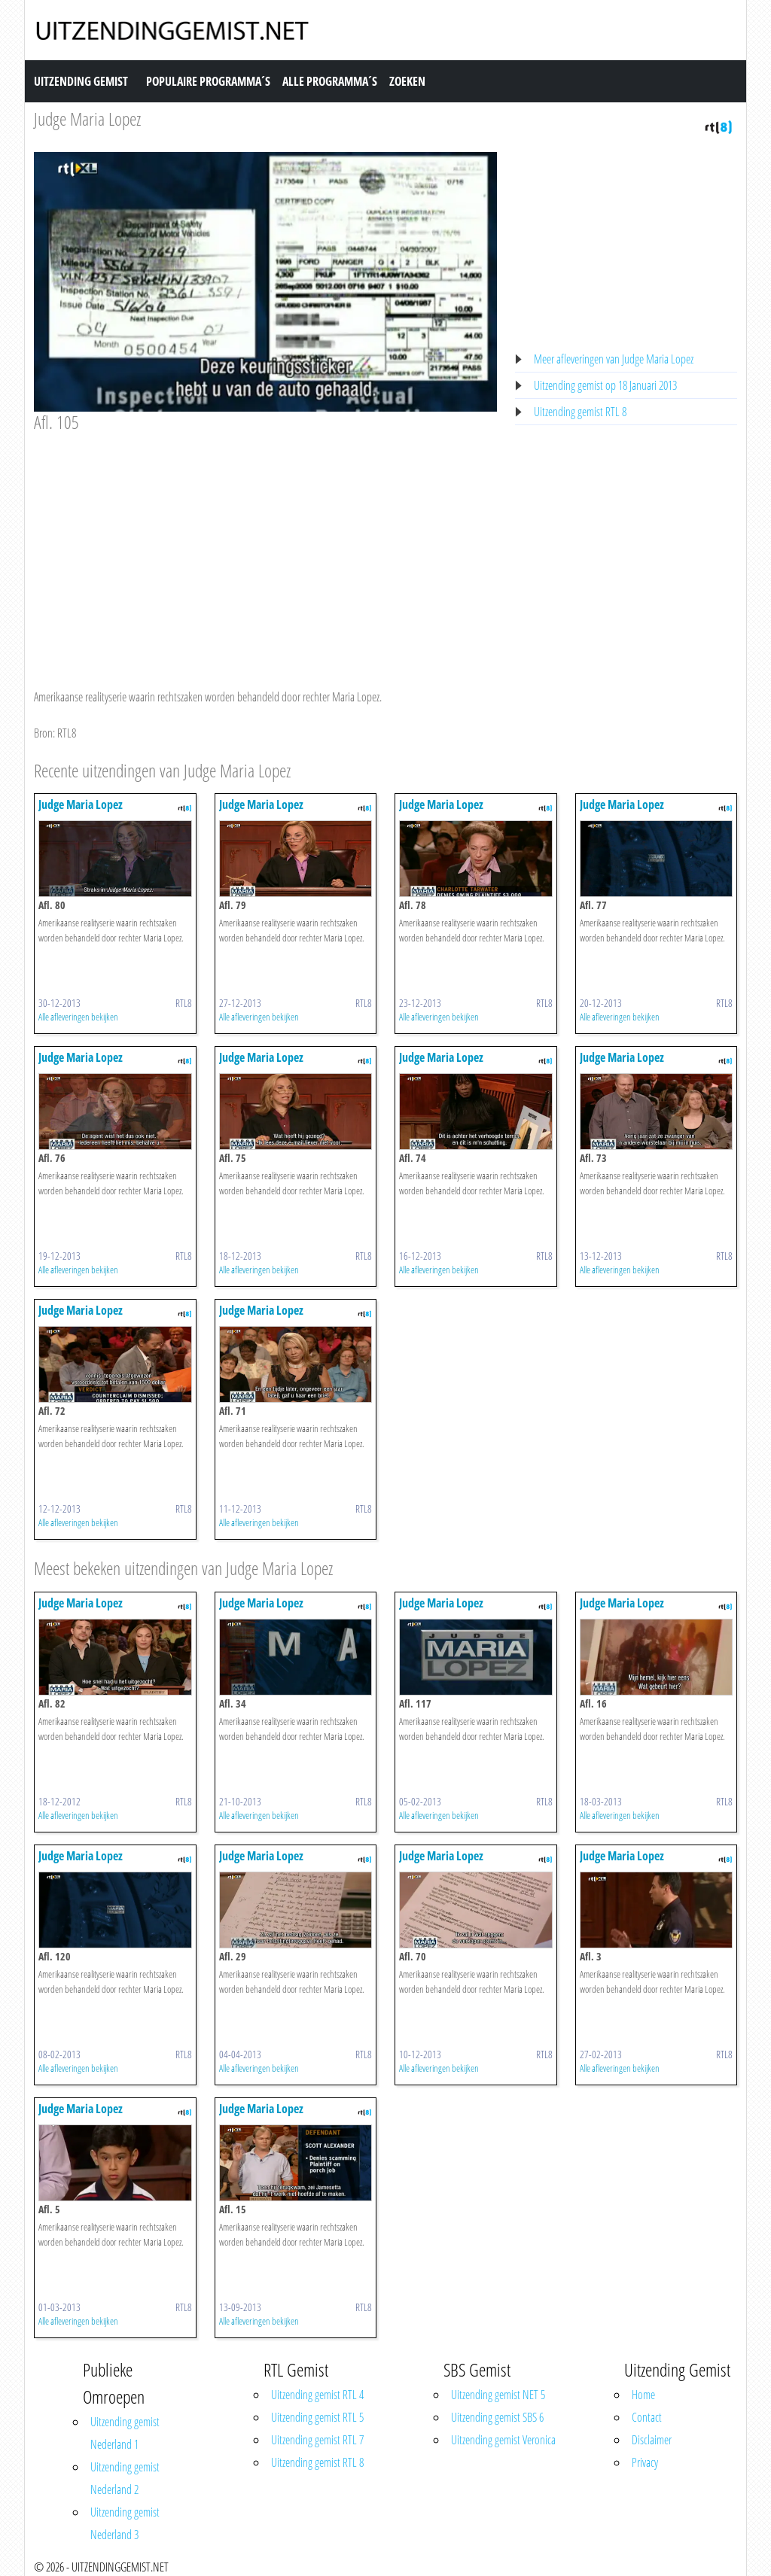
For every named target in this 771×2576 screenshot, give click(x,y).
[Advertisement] (265, 546)
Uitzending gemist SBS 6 (497, 2417)
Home (643, 2394)
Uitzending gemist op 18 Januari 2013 (605, 385)
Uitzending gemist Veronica (503, 2440)
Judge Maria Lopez (87, 118)
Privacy (645, 2462)
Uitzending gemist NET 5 (498, 2394)
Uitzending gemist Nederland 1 (125, 2433)
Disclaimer (652, 2440)
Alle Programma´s (329, 81)
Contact (647, 2417)
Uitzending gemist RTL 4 (317, 2394)
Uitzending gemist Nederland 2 (125, 2478)
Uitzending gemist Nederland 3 (125, 2523)
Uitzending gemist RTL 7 (317, 2440)
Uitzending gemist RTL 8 (580, 411)
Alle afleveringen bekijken (78, 1016)
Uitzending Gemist (81, 81)
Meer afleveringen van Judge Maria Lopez (613, 359)
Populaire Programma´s (208, 81)
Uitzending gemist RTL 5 (317, 2417)
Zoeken (407, 81)
